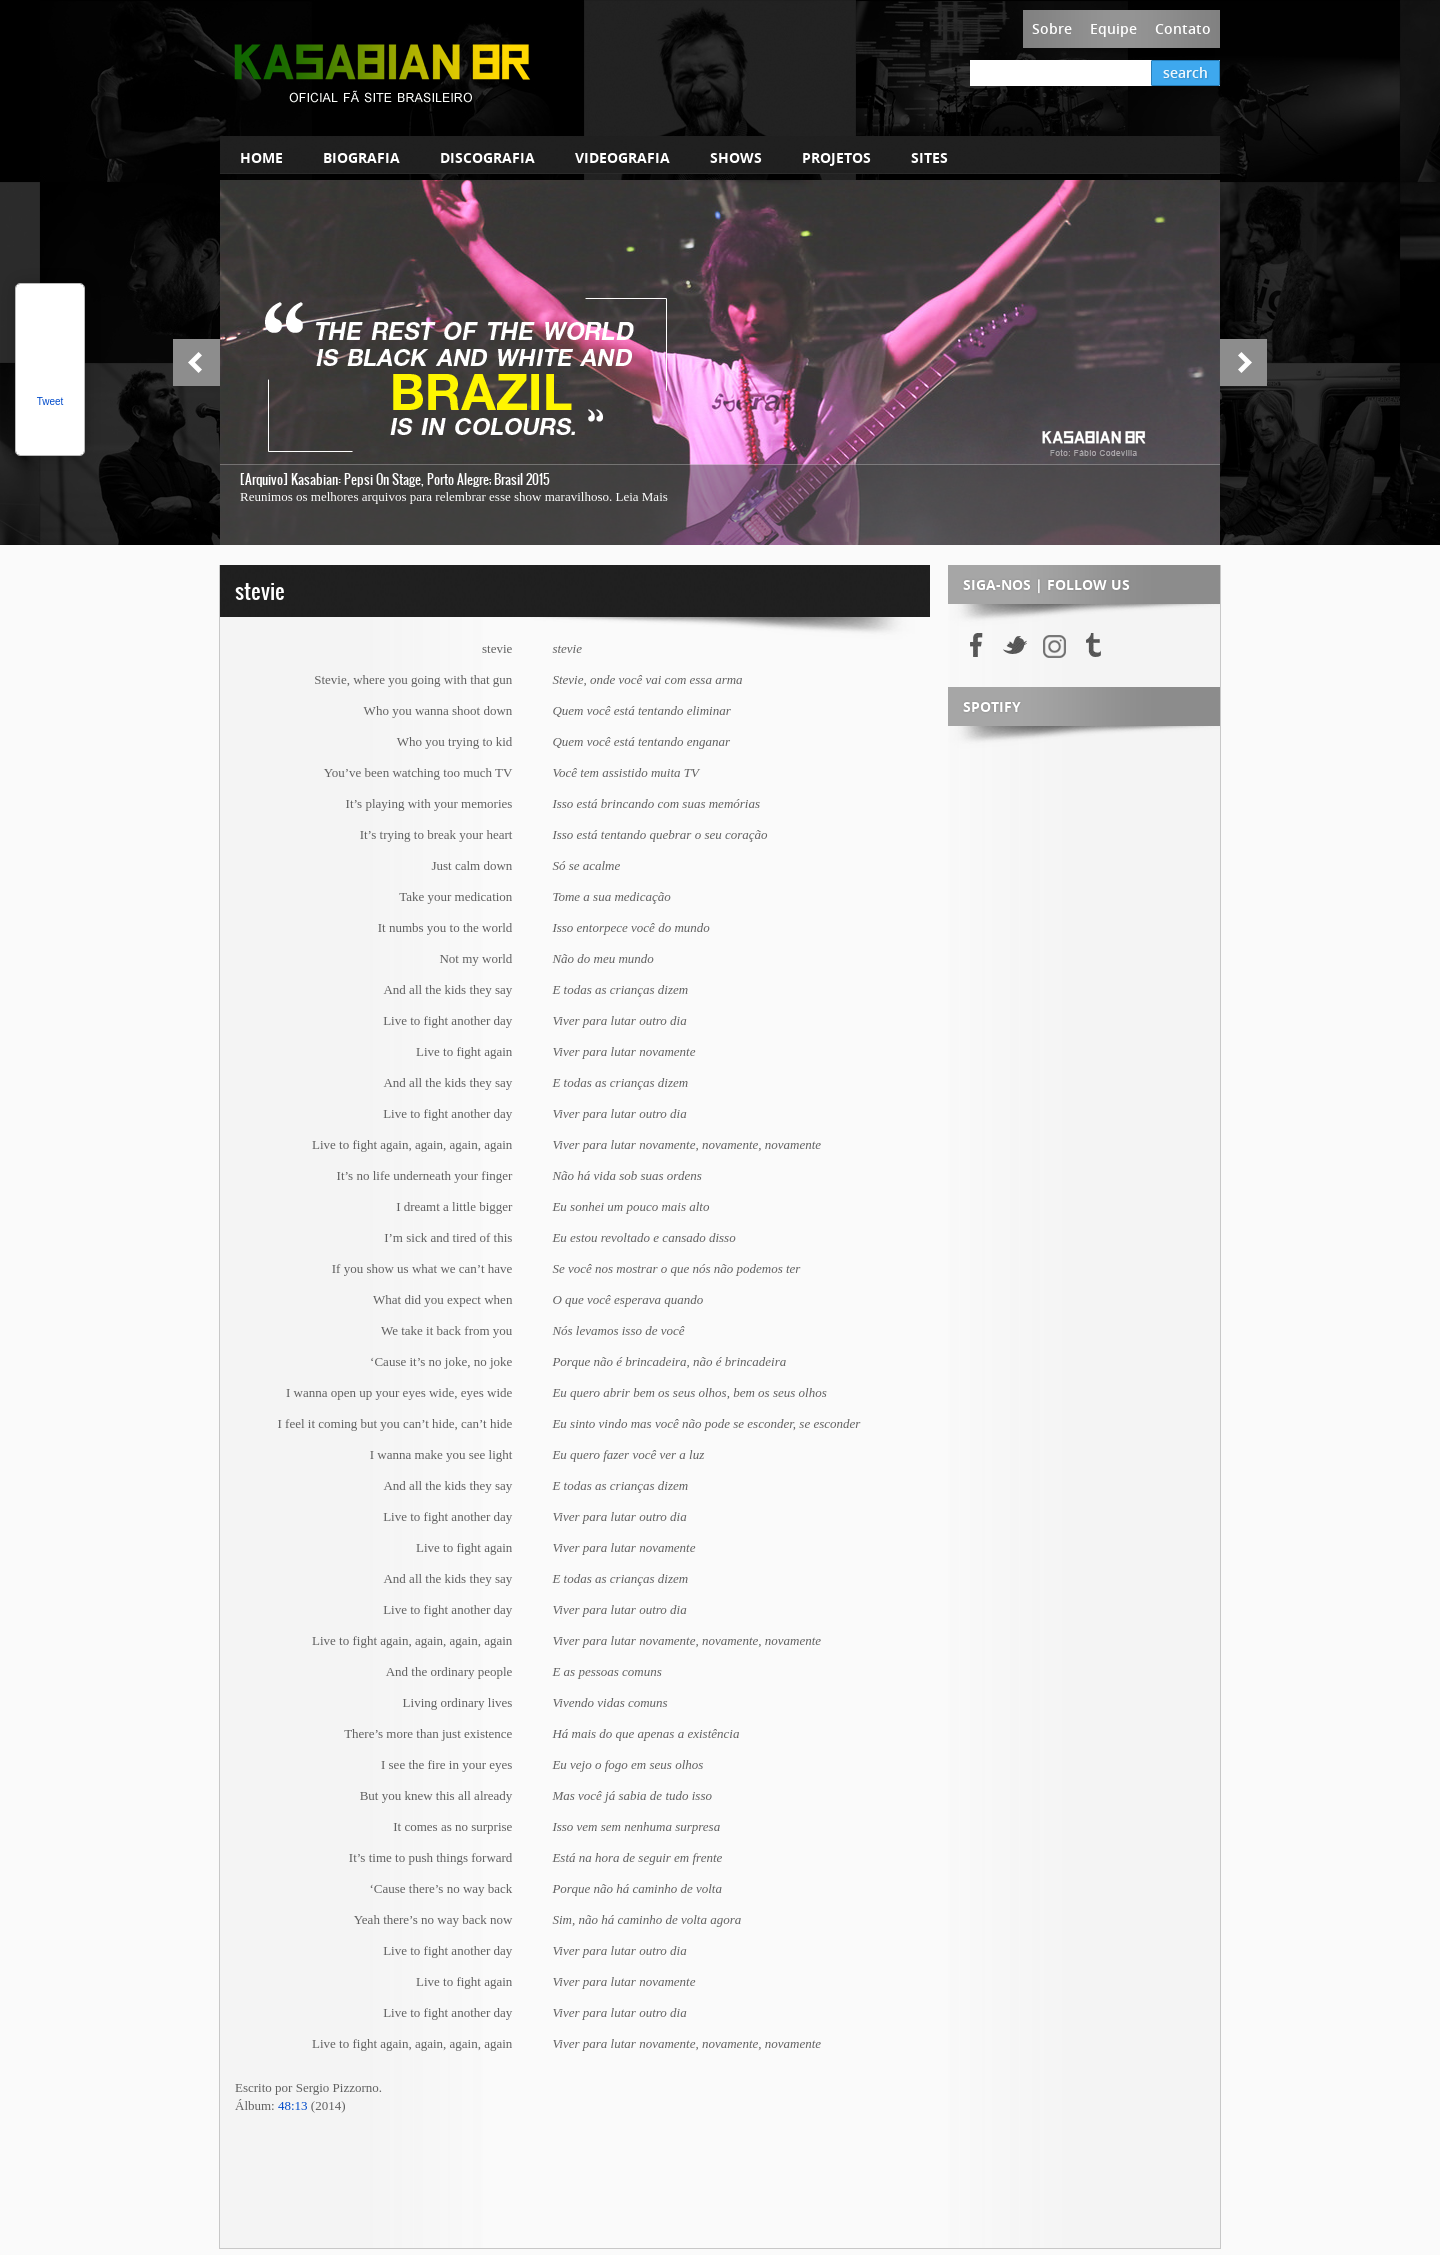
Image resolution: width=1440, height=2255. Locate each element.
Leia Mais (641, 496)
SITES (929, 157)
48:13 (293, 2105)
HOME (261, 157)
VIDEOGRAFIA (622, 157)
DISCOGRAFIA (487, 157)
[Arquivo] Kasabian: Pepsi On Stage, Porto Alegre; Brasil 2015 (395, 479)
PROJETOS (836, 157)
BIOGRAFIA (361, 157)
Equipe (1113, 28)
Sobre (1052, 28)
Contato (1183, 28)
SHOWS (736, 157)
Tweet (50, 401)
